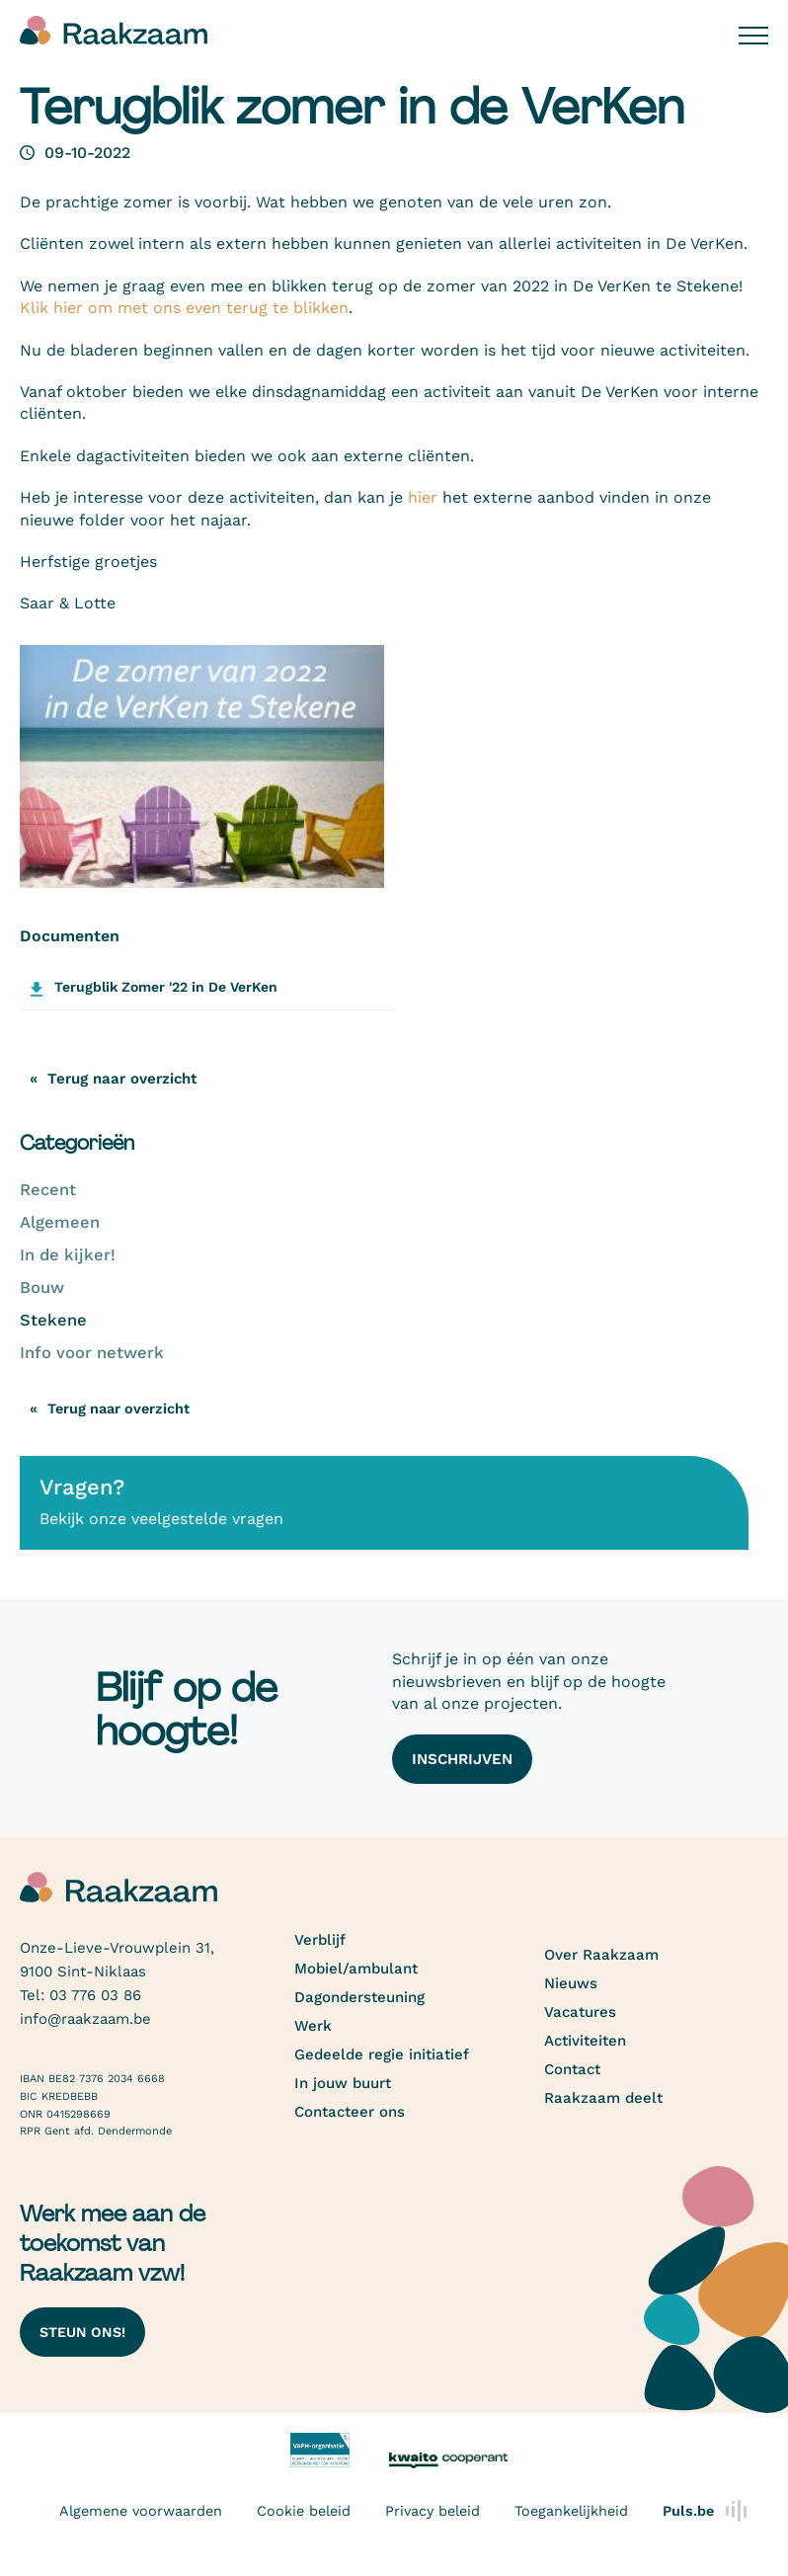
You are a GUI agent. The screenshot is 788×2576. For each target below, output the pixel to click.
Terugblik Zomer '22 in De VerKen (165, 987)
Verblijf (320, 1940)
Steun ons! (82, 2332)
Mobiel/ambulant (356, 1968)
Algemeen (60, 1222)
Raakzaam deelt (603, 2098)
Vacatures (580, 2012)
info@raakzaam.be (85, 2019)
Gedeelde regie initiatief (381, 2054)
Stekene (53, 1320)
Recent (48, 1189)
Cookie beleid (304, 2511)
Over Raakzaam (601, 1955)
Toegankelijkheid (571, 2511)
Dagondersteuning (359, 1997)
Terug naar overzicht (118, 1408)
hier (422, 497)
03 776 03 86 (95, 1995)
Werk (313, 2026)
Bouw (42, 1287)
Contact (572, 2069)
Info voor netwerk (92, 1352)
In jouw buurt (342, 2083)
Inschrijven (462, 1759)
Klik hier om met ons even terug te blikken (184, 307)
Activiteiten (585, 2041)
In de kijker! (68, 1255)
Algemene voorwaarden (140, 2511)
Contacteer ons (349, 2112)
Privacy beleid (432, 2511)
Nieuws (570, 1983)
